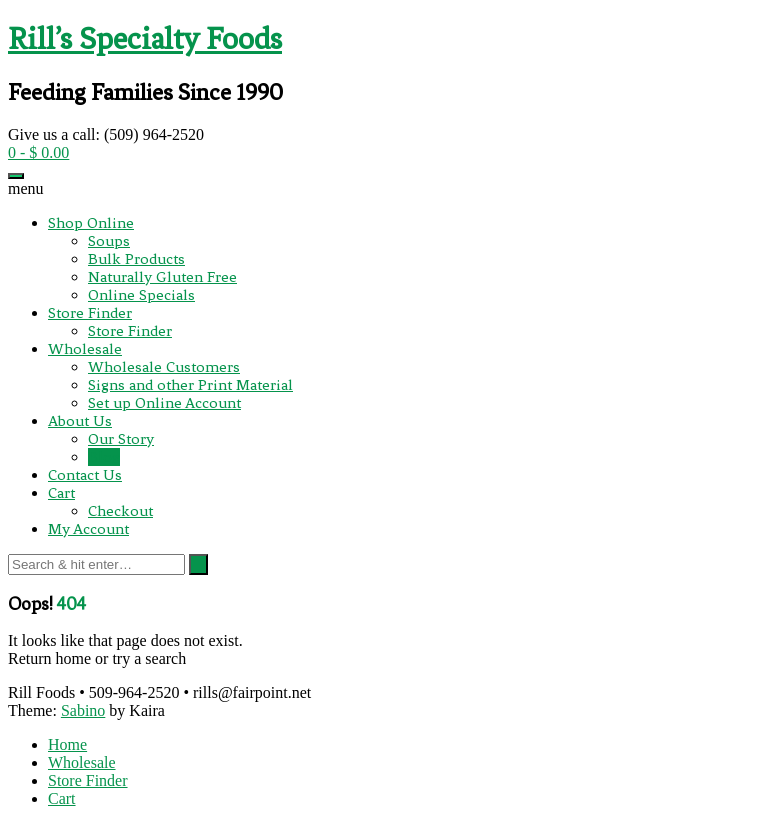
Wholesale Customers (164, 367)
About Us (80, 421)
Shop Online (91, 223)
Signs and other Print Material (190, 385)
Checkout (120, 511)
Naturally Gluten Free (162, 277)
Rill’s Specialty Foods (145, 39)
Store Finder (90, 313)
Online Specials (141, 295)
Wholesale (85, 349)
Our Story (121, 439)
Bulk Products (136, 259)
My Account (88, 529)
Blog (104, 457)
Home (67, 744)
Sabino (83, 710)
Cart (61, 493)
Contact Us (85, 475)
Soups (109, 241)
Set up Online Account (164, 403)
